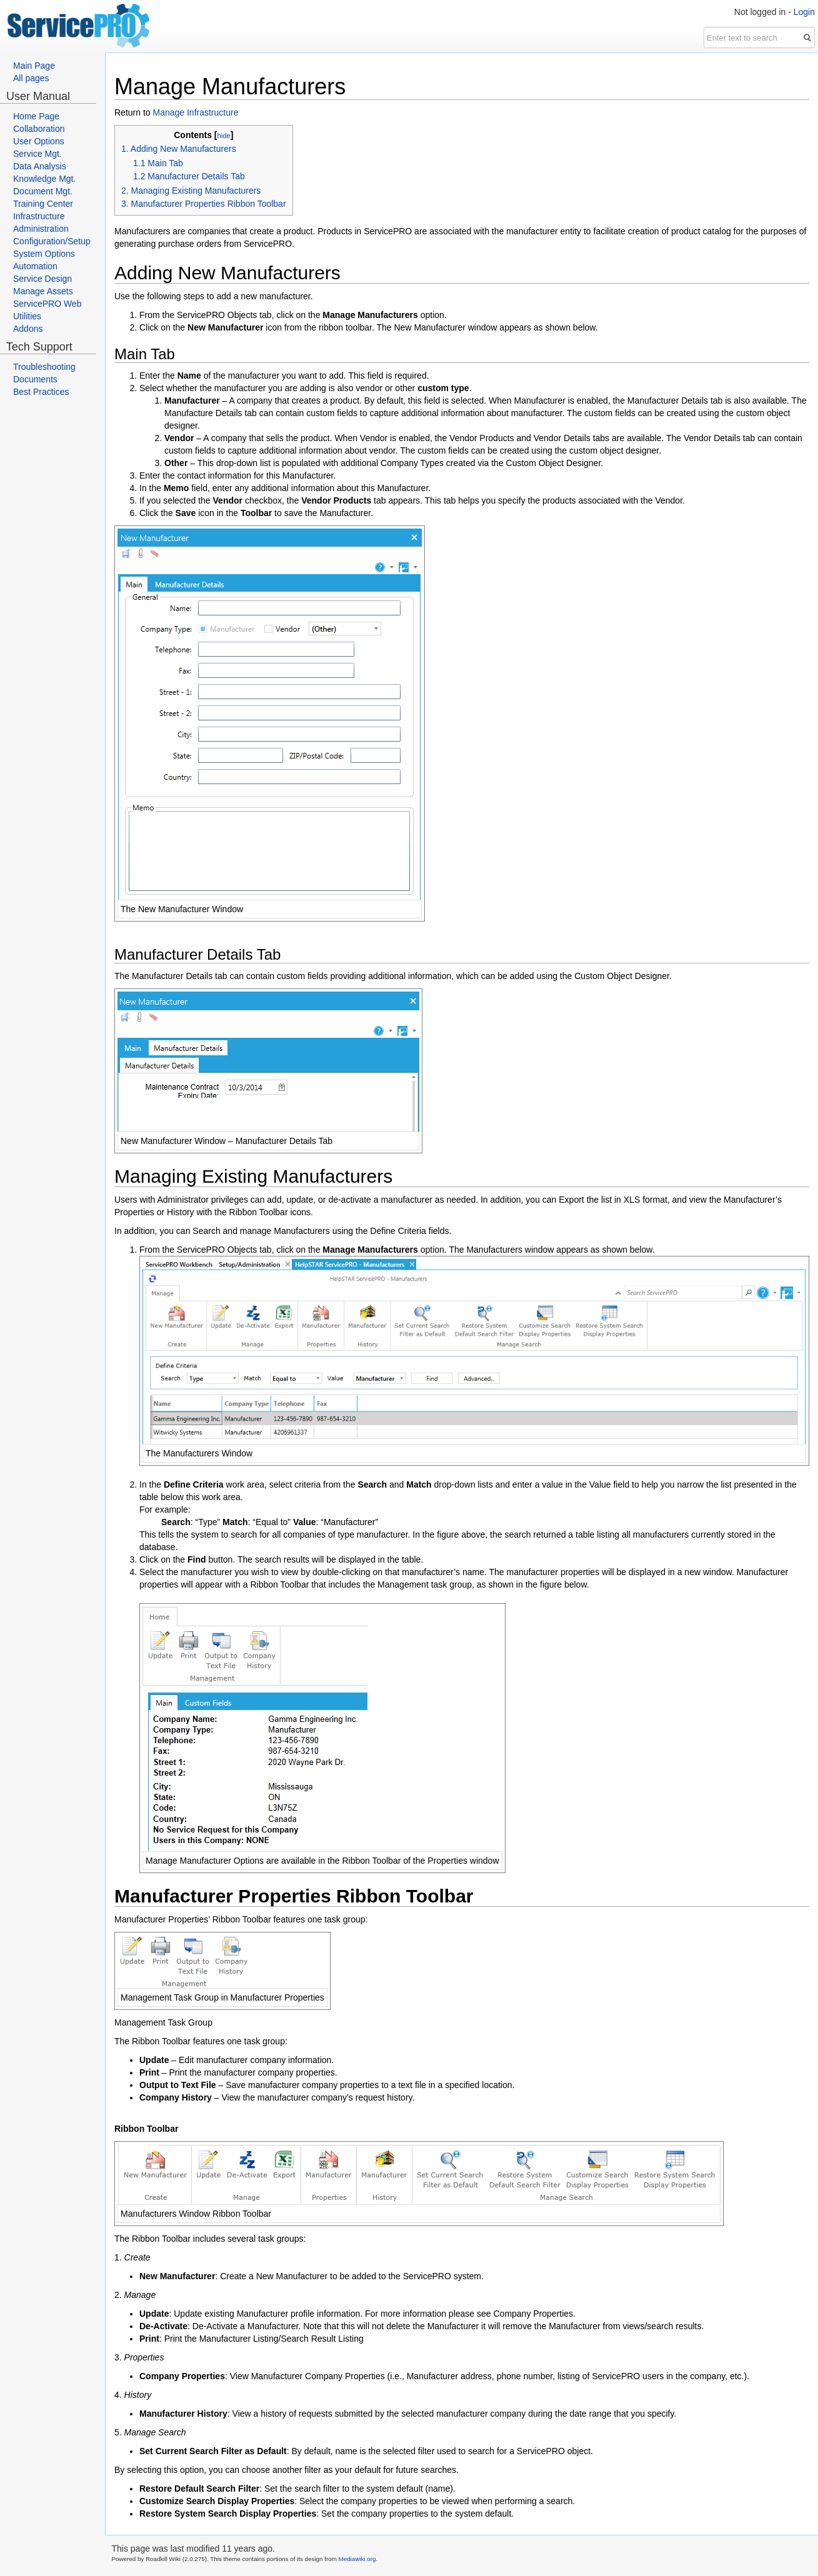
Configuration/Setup (52, 241)
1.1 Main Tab (158, 163)
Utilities (27, 316)
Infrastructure (38, 216)
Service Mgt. (37, 154)
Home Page (36, 116)
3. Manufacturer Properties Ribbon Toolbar (203, 204)
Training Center (43, 204)
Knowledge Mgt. (44, 179)
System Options (44, 254)
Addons (27, 329)
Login (804, 12)
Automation (35, 266)
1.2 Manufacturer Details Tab (189, 176)
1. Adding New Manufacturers (178, 149)
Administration (41, 229)
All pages (31, 78)
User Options (38, 141)
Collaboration (39, 129)
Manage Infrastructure (195, 112)
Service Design (42, 279)
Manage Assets (43, 291)
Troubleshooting (44, 367)
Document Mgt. (42, 191)
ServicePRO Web (47, 304)
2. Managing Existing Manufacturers (191, 191)
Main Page (34, 66)
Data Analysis (39, 166)
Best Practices (41, 392)
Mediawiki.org (357, 2558)
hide (223, 135)
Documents (35, 379)
